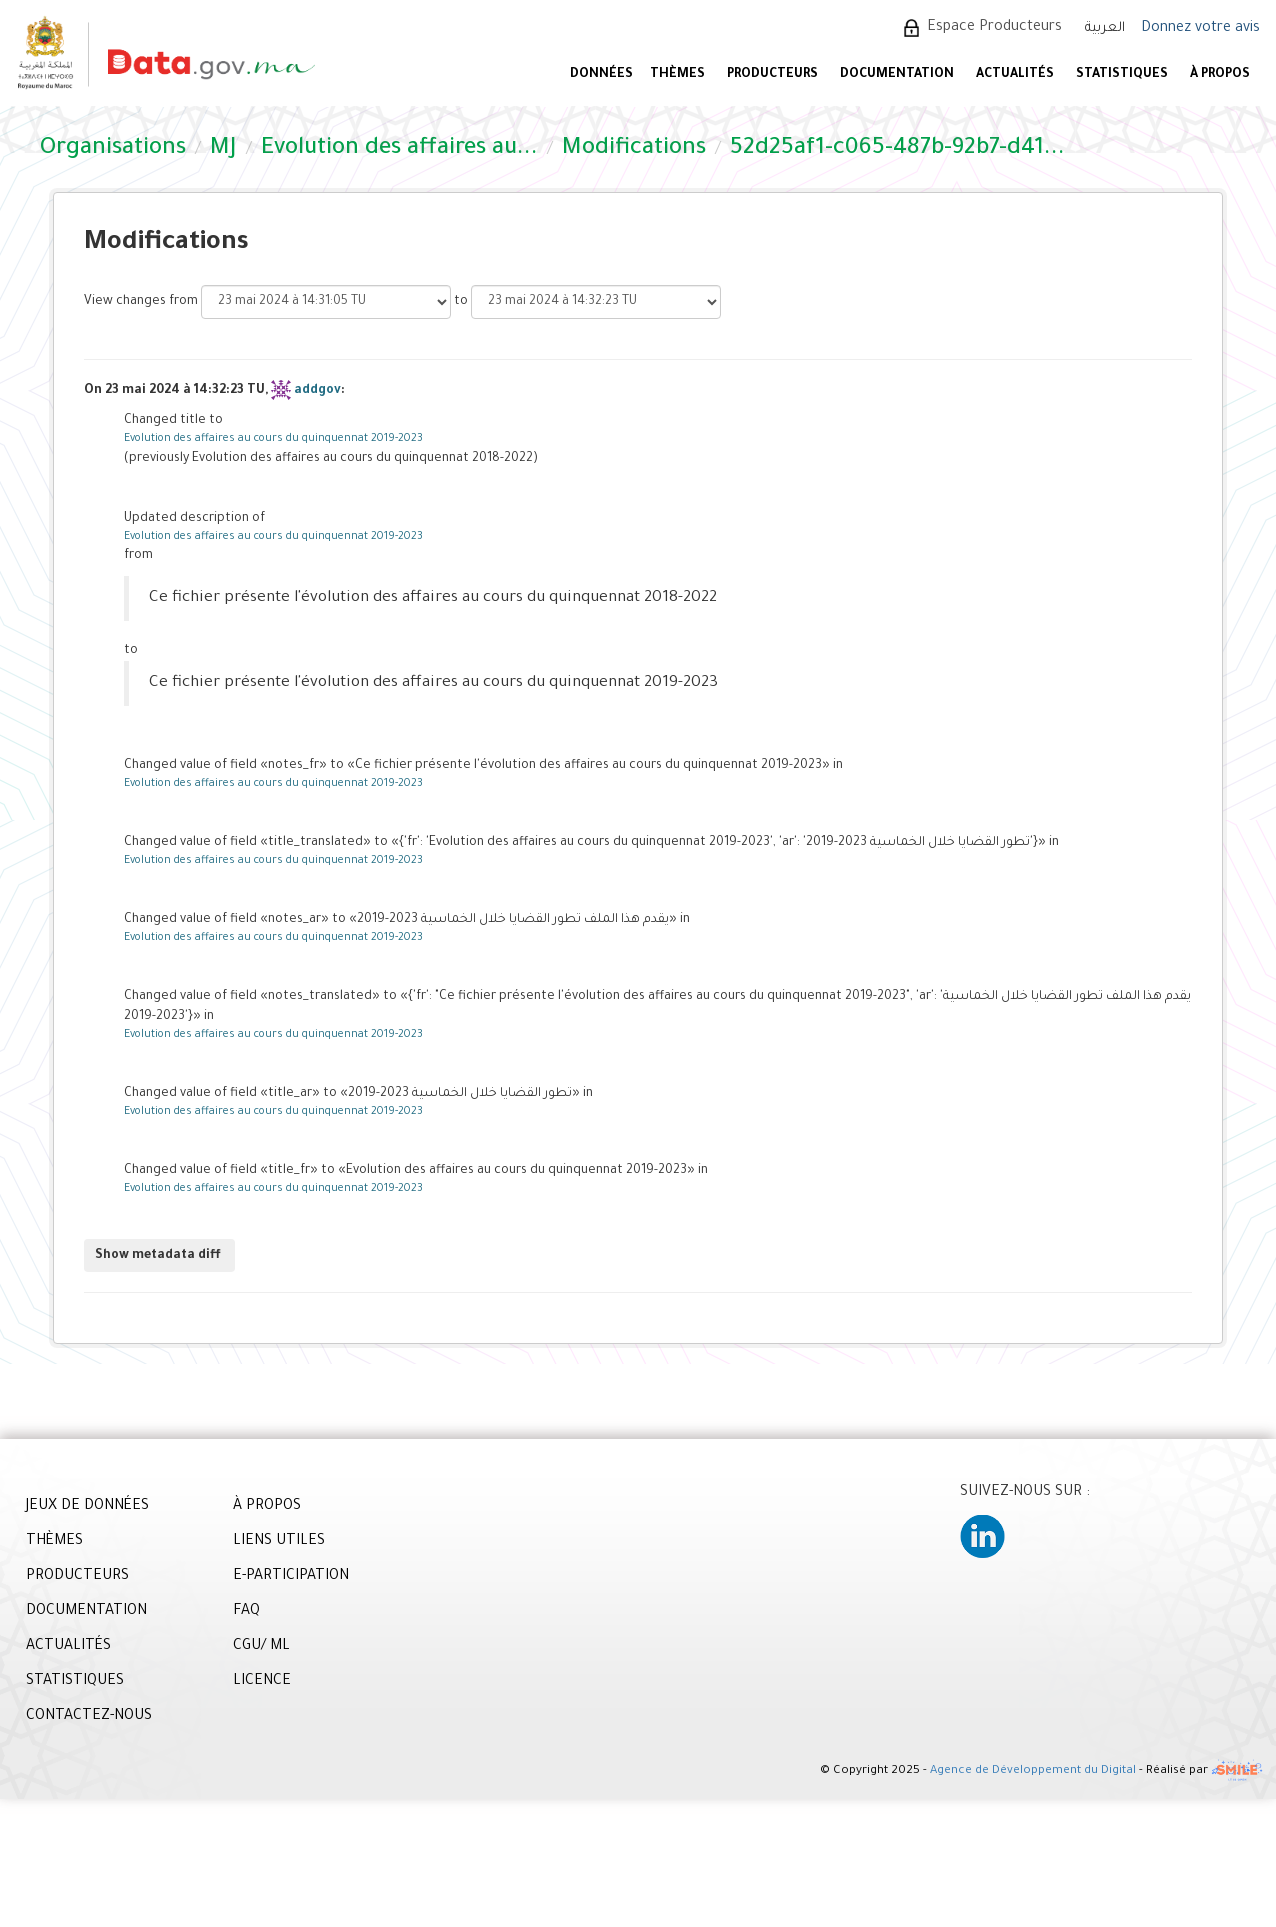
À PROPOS (1220, 75)
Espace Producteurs (994, 28)
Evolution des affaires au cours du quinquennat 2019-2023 (273, 439)
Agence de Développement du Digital (1033, 1771)
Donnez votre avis (1200, 29)
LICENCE (262, 1682)
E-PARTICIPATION (291, 1577)
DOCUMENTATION (897, 75)
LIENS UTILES (279, 1542)
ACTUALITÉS (1015, 75)
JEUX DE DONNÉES (87, 1507)
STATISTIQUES (1122, 75)
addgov (317, 391)
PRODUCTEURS (772, 75)
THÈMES (54, 1542)
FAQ (246, 1612)
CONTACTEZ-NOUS (89, 1717)
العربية (1105, 28)
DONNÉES (601, 75)
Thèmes (677, 75)
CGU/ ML (261, 1647)
